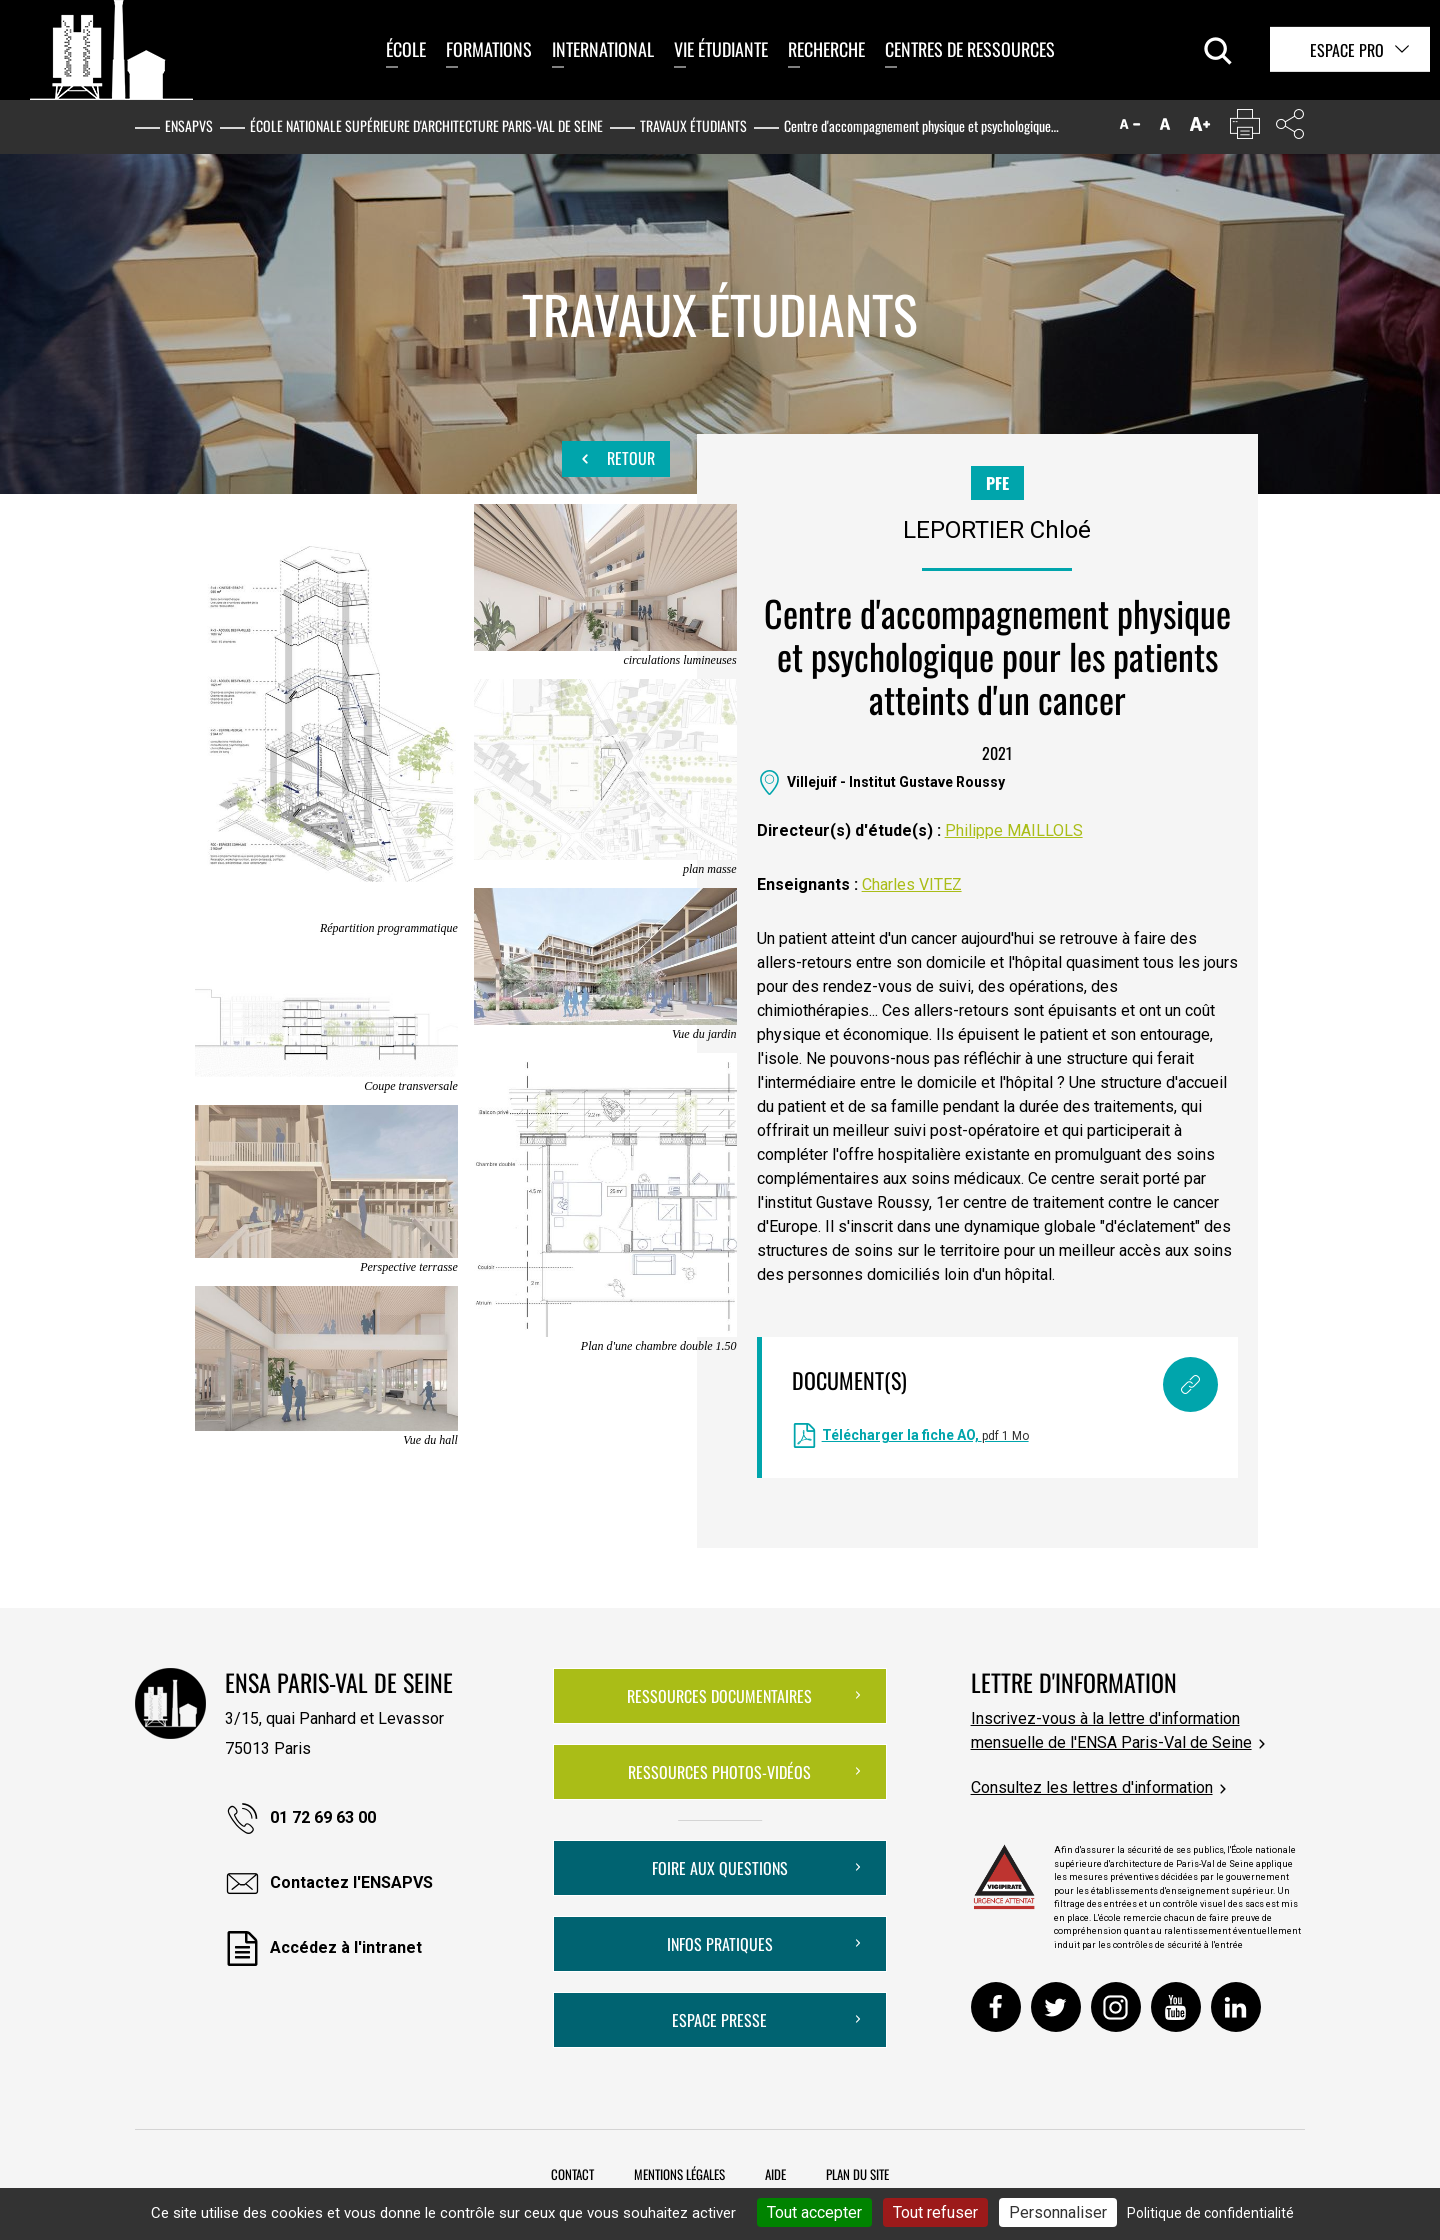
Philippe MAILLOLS (1014, 830)
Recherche (826, 49)
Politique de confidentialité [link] (1210, 2213)
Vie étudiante (721, 49)
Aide (775, 2174)
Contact (572, 2174)
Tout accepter (814, 2212)
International (603, 49)
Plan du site (857, 2174)
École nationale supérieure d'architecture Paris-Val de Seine (426, 125)
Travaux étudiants (693, 125)
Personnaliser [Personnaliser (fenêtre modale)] (1058, 2212)
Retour (616, 459)
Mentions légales (679, 2174)
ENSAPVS (189, 125)
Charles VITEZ (912, 884)
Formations (489, 49)
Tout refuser (935, 2212)
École (406, 49)
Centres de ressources (970, 49)
